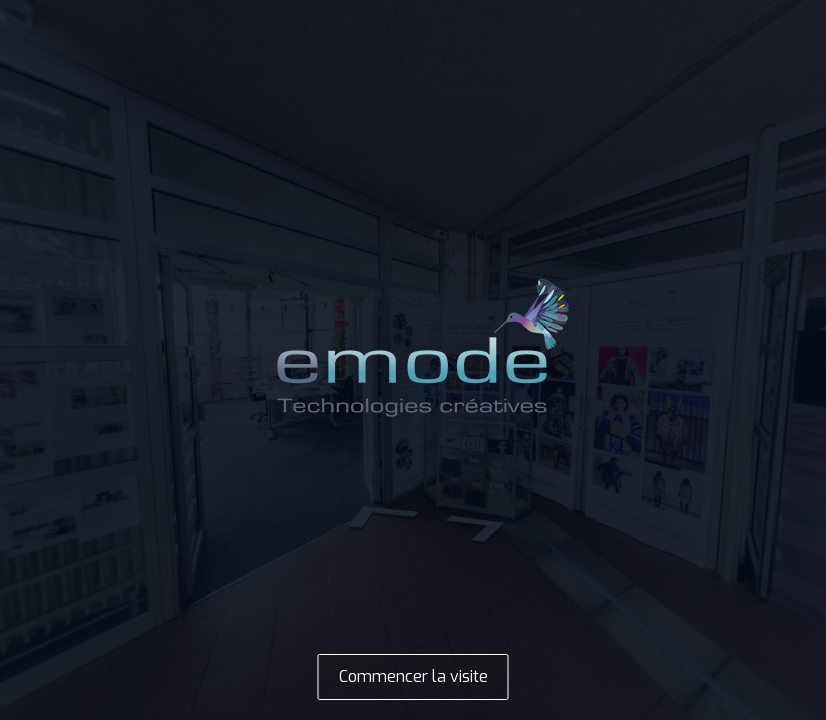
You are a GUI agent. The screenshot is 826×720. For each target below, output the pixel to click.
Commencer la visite (413, 676)
